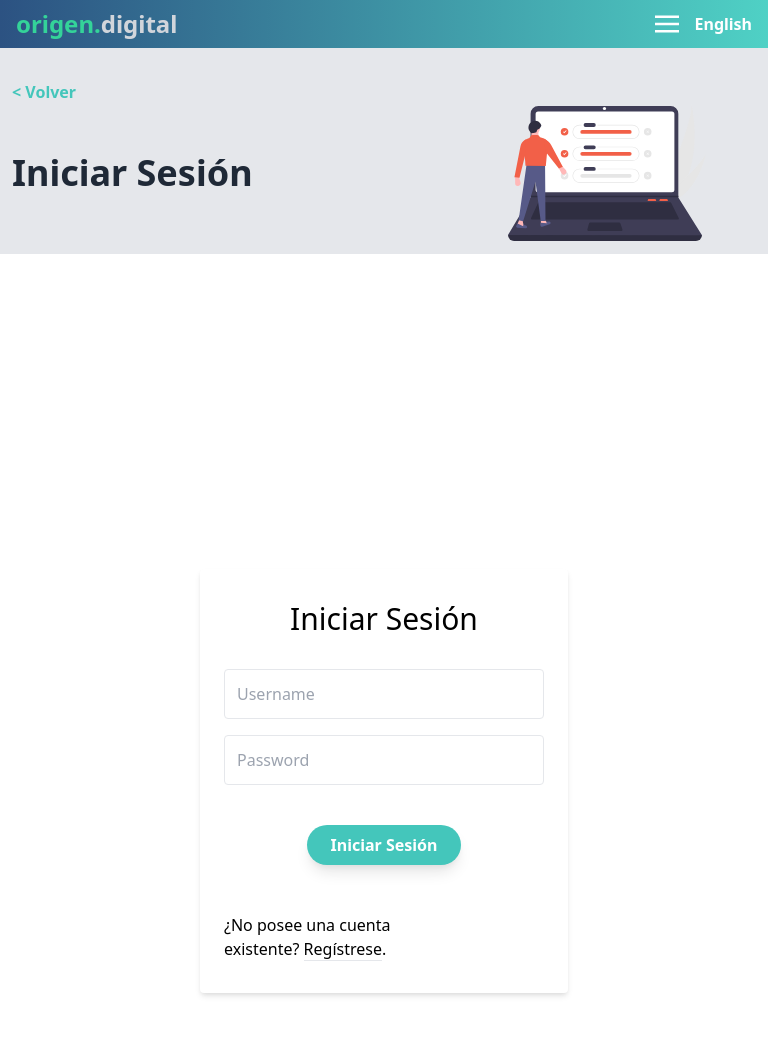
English (723, 24)
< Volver (44, 92)
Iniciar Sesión (384, 845)
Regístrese (343, 949)
